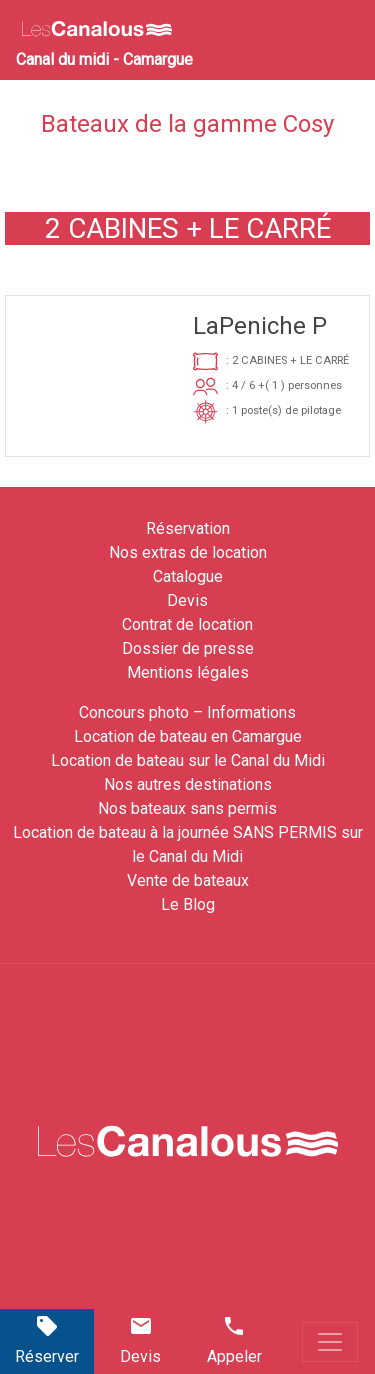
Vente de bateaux (188, 880)
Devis (187, 600)
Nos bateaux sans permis (187, 808)
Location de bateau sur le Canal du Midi (188, 760)
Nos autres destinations (188, 784)
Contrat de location (187, 624)
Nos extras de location (188, 552)
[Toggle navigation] (330, 1342)
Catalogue (188, 576)
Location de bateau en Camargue (188, 736)
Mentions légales (188, 672)
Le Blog (188, 904)
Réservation (188, 528)
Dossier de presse (188, 648)
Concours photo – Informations (187, 712)
